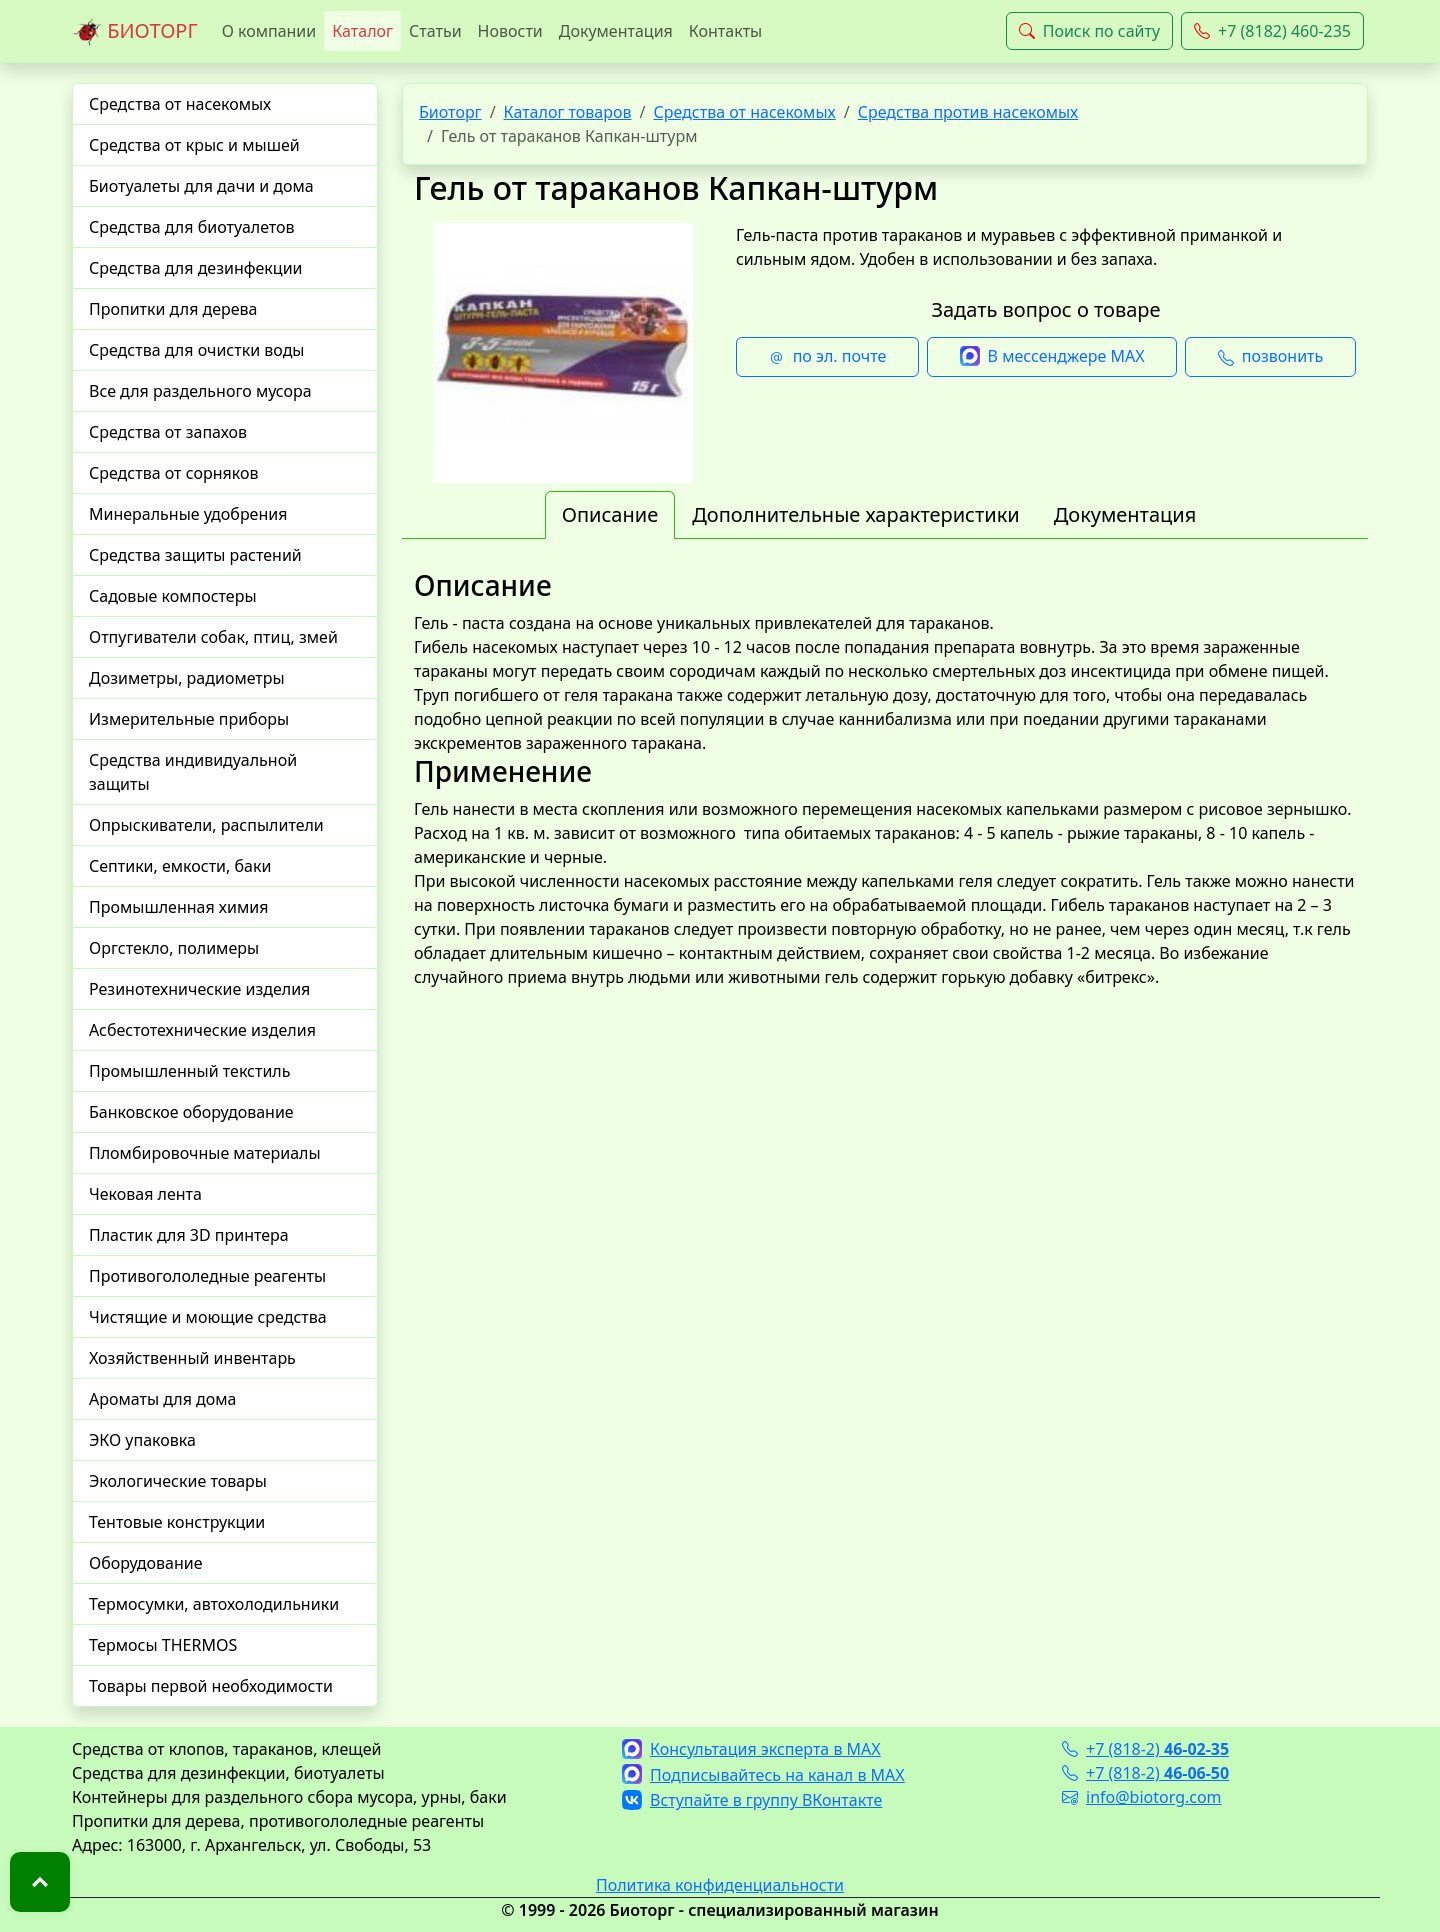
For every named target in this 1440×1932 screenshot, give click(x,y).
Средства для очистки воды (197, 350)
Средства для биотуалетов (192, 227)
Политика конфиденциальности (720, 1885)
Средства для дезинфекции (196, 268)
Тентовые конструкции (177, 1522)
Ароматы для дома (163, 1399)
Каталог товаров (568, 112)
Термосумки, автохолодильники (214, 1604)
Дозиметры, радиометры (187, 678)
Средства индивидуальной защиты (193, 772)
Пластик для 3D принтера (189, 1235)
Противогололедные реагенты (207, 1276)
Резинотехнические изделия (199, 989)
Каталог (362, 31)
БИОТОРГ (135, 32)
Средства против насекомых (968, 112)
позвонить (1270, 357)
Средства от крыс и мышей (194, 145)
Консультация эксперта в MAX (751, 1749)
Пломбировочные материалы (205, 1153)
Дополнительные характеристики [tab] (856, 514)
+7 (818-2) (1145, 1749)
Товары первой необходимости (211, 1686)
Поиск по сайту (1089, 31)
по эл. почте (828, 357)
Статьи (435, 31)
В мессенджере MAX (1052, 357)
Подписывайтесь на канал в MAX (763, 1775)
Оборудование (146, 1563)
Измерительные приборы (189, 719)
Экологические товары (178, 1481)
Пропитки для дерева (173, 309)
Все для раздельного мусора (200, 391)
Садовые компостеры (173, 596)
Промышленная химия (178, 907)
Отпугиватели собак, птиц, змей (213, 637)
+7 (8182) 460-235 (1272, 31)
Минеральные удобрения (188, 514)
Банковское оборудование (191, 1112)
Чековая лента (145, 1194)
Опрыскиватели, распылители (206, 825)
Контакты (725, 31)
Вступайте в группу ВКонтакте (752, 1800)
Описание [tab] (610, 514)
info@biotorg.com (1142, 1797)
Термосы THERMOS (163, 1645)
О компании (269, 31)
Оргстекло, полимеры (174, 948)
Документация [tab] (1125, 514)
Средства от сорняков (173, 473)
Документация (616, 31)
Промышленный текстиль (189, 1071)
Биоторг (450, 112)
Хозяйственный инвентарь (192, 1358)
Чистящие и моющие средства (208, 1317)
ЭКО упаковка (142, 1440)
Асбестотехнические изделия (202, 1030)
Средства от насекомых (180, 104)
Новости (510, 31)
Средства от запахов (168, 432)
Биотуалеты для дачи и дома (201, 186)
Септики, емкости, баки (180, 866)
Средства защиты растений (195, 555)
